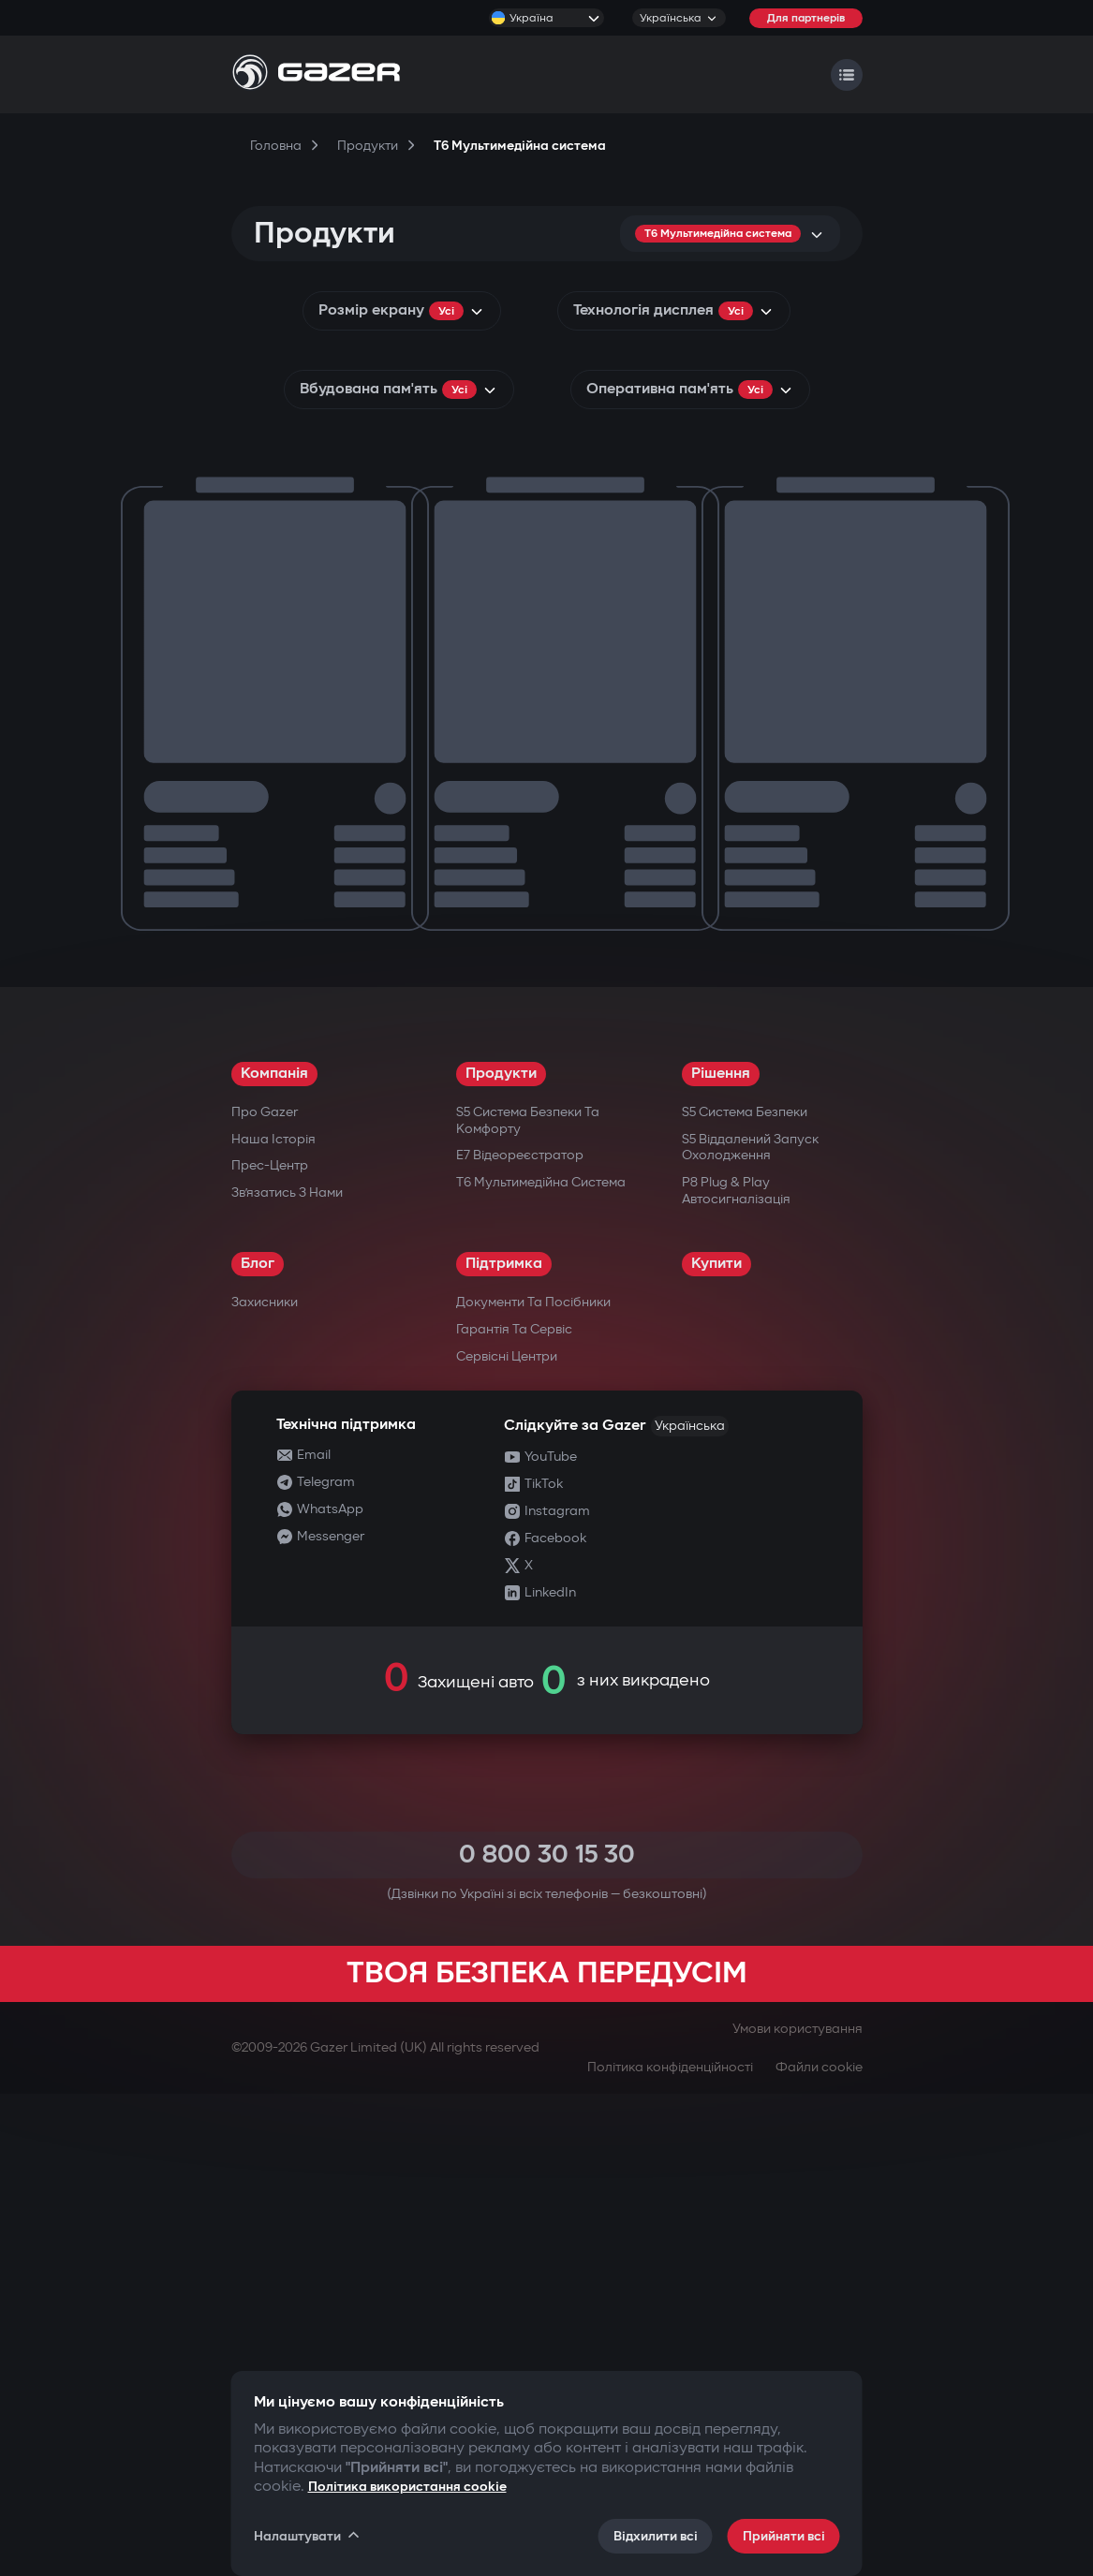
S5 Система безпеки (744, 1594)
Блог (257, 1746)
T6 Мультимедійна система (541, 1664)
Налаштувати (308, 2535)
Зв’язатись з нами (287, 1675)
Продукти (501, 1556)
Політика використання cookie (407, 2487)
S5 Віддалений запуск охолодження (750, 1629)
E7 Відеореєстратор (519, 1637)
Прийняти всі (784, 2536)
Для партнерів (806, 18)
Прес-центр (269, 1648)
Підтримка (503, 1746)
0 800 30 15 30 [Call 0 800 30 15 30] (547, 2336)
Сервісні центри (506, 1839)
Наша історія (273, 1621)
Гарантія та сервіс (514, 1811)
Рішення (720, 1556)
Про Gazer (264, 1594)
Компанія (274, 1556)
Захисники (264, 1784)
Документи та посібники (533, 1784)
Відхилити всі (655, 2536)
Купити (716, 1746)
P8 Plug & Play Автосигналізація (736, 1672)
